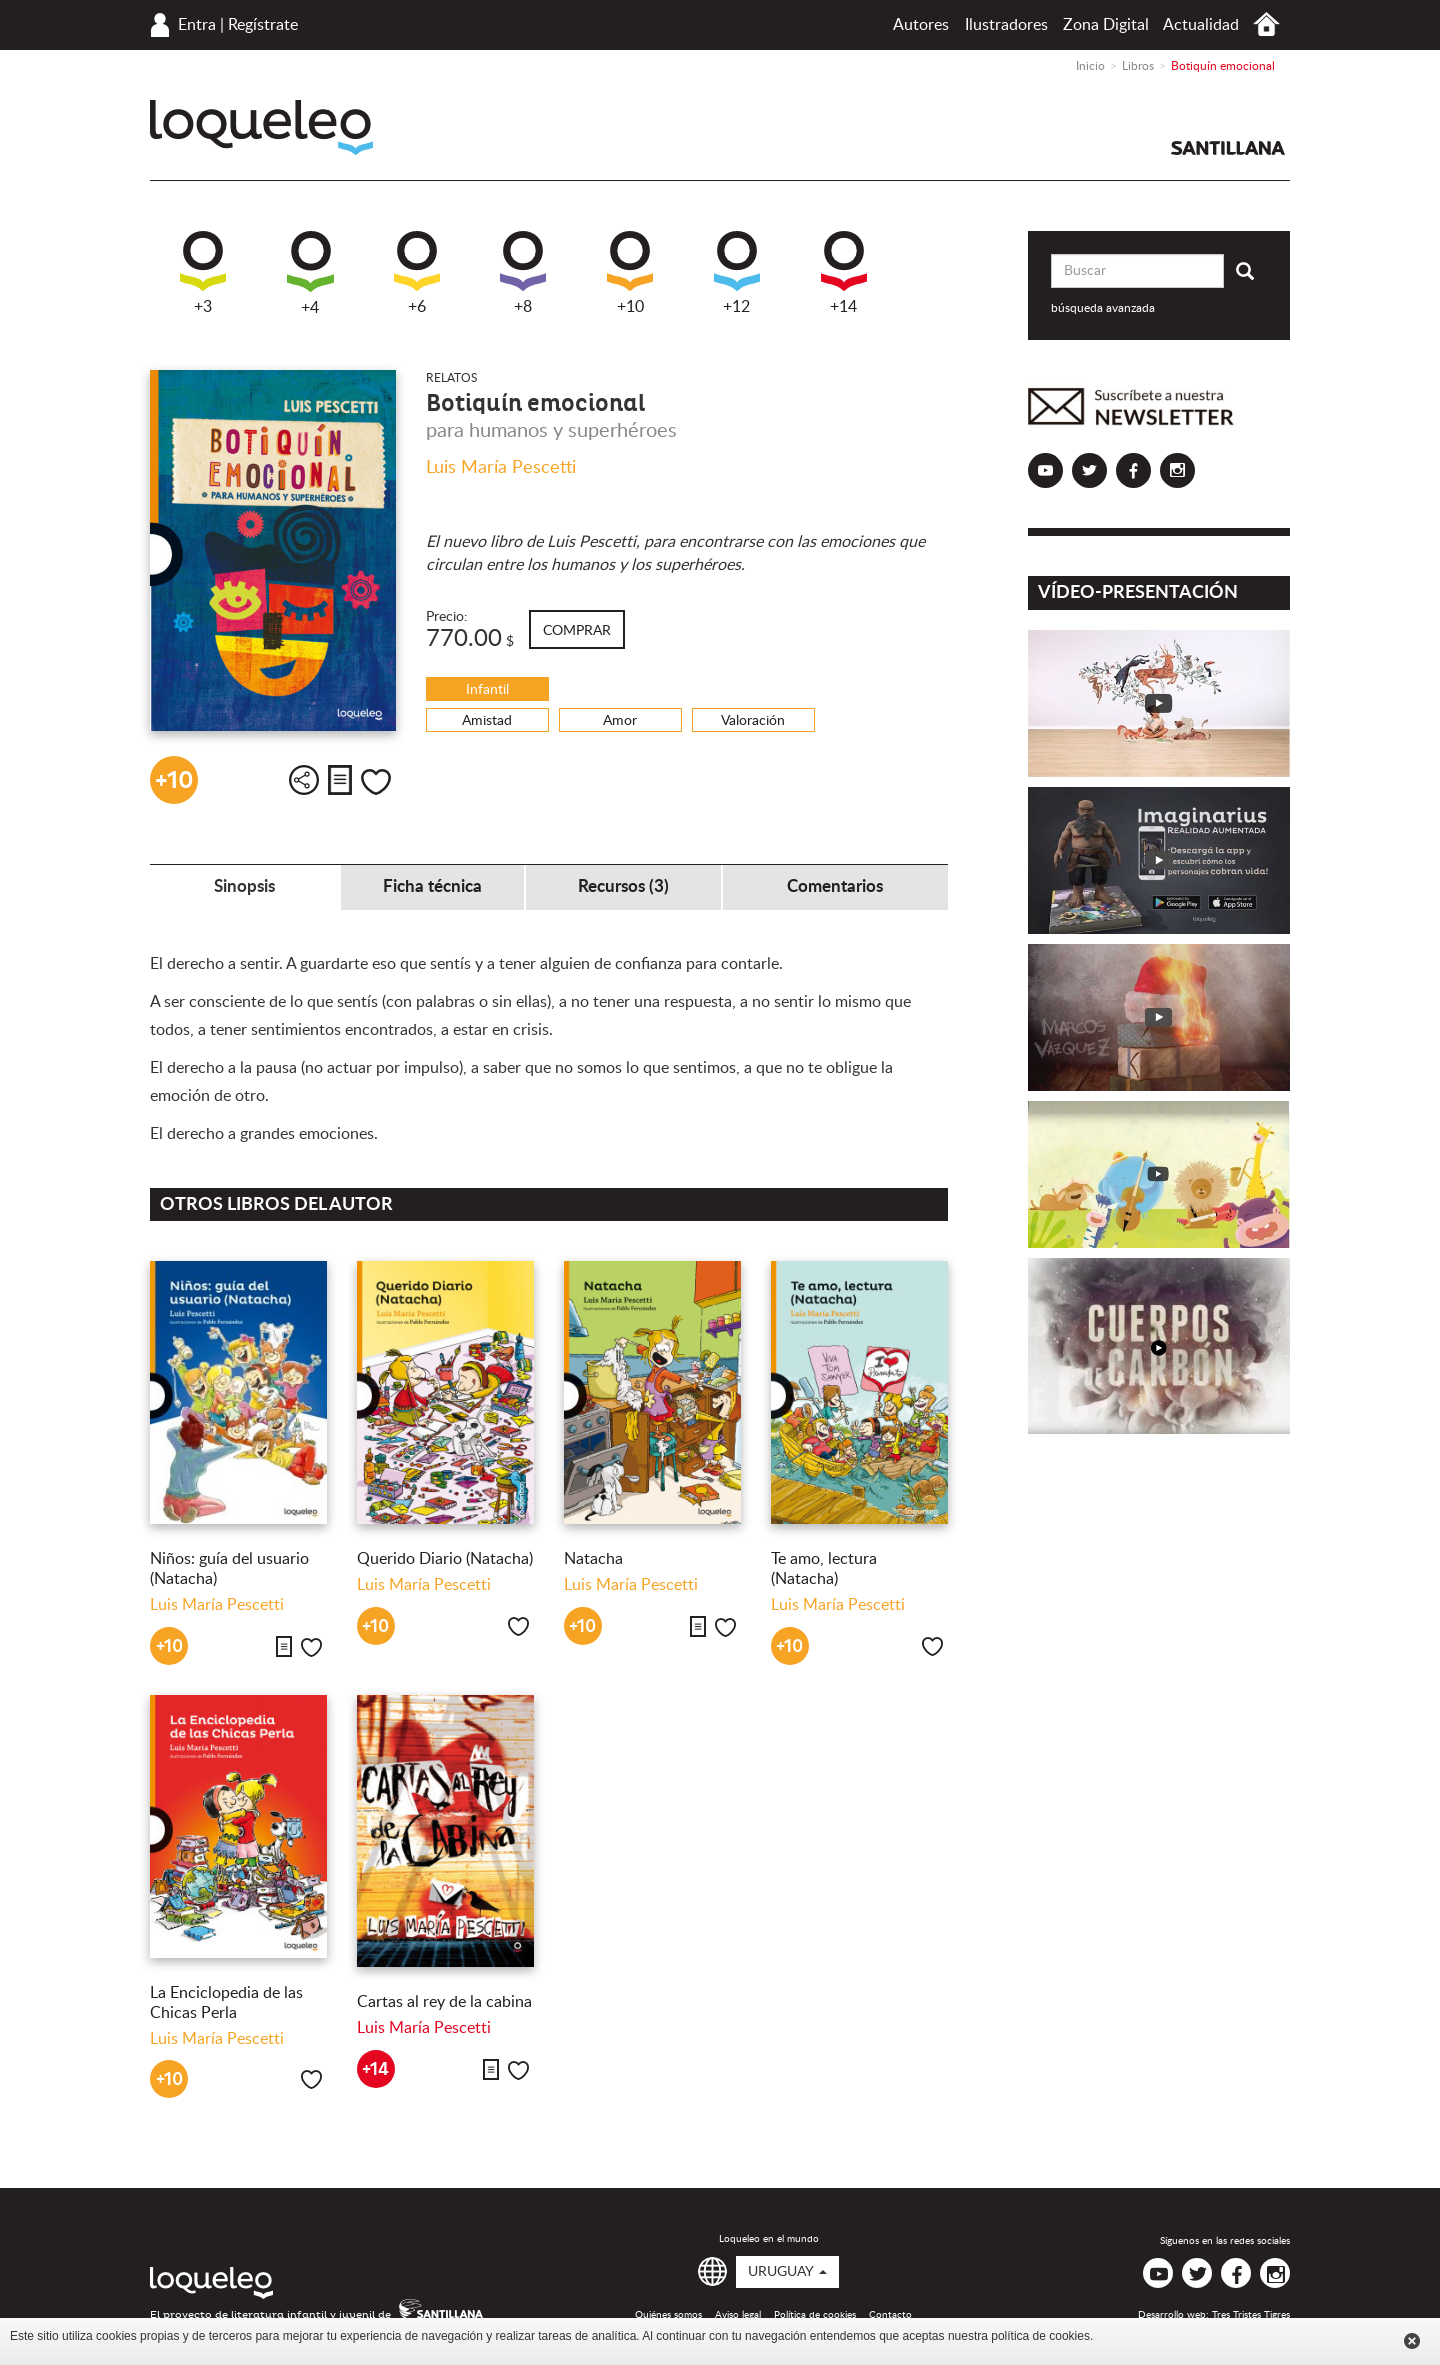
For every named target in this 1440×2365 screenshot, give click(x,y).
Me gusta (376, 782)
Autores (921, 25)
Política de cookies (815, 2315)
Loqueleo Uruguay (261, 127)
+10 (630, 273)
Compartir (304, 780)
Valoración (753, 721)
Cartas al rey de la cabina (444, 2002)
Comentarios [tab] (835, 886)
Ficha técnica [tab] (432, 886)
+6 (417, 273)
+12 (737, 273)
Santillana (1228, 148)
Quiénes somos (668, 2315)
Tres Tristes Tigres (1251, 2315)
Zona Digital (1106, 25)
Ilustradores (1006, 25)
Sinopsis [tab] (244, 886)
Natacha (593, 1559)
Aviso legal (738, 2315)
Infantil (487, 690)
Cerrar (1412, 2341)
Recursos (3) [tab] (623, 886)
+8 (523, 273)
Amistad (487, 721)
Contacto (890, 2315)
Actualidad (1201, 25)
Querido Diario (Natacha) (445, 1559)
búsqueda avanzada (1103, 308)
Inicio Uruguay (1266, 24)
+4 (310, 273)
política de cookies (1040, 2336)
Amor (620, 721)
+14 (844, 273)
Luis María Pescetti (501, 468)
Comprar (577, 631)
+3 (203, 273)
